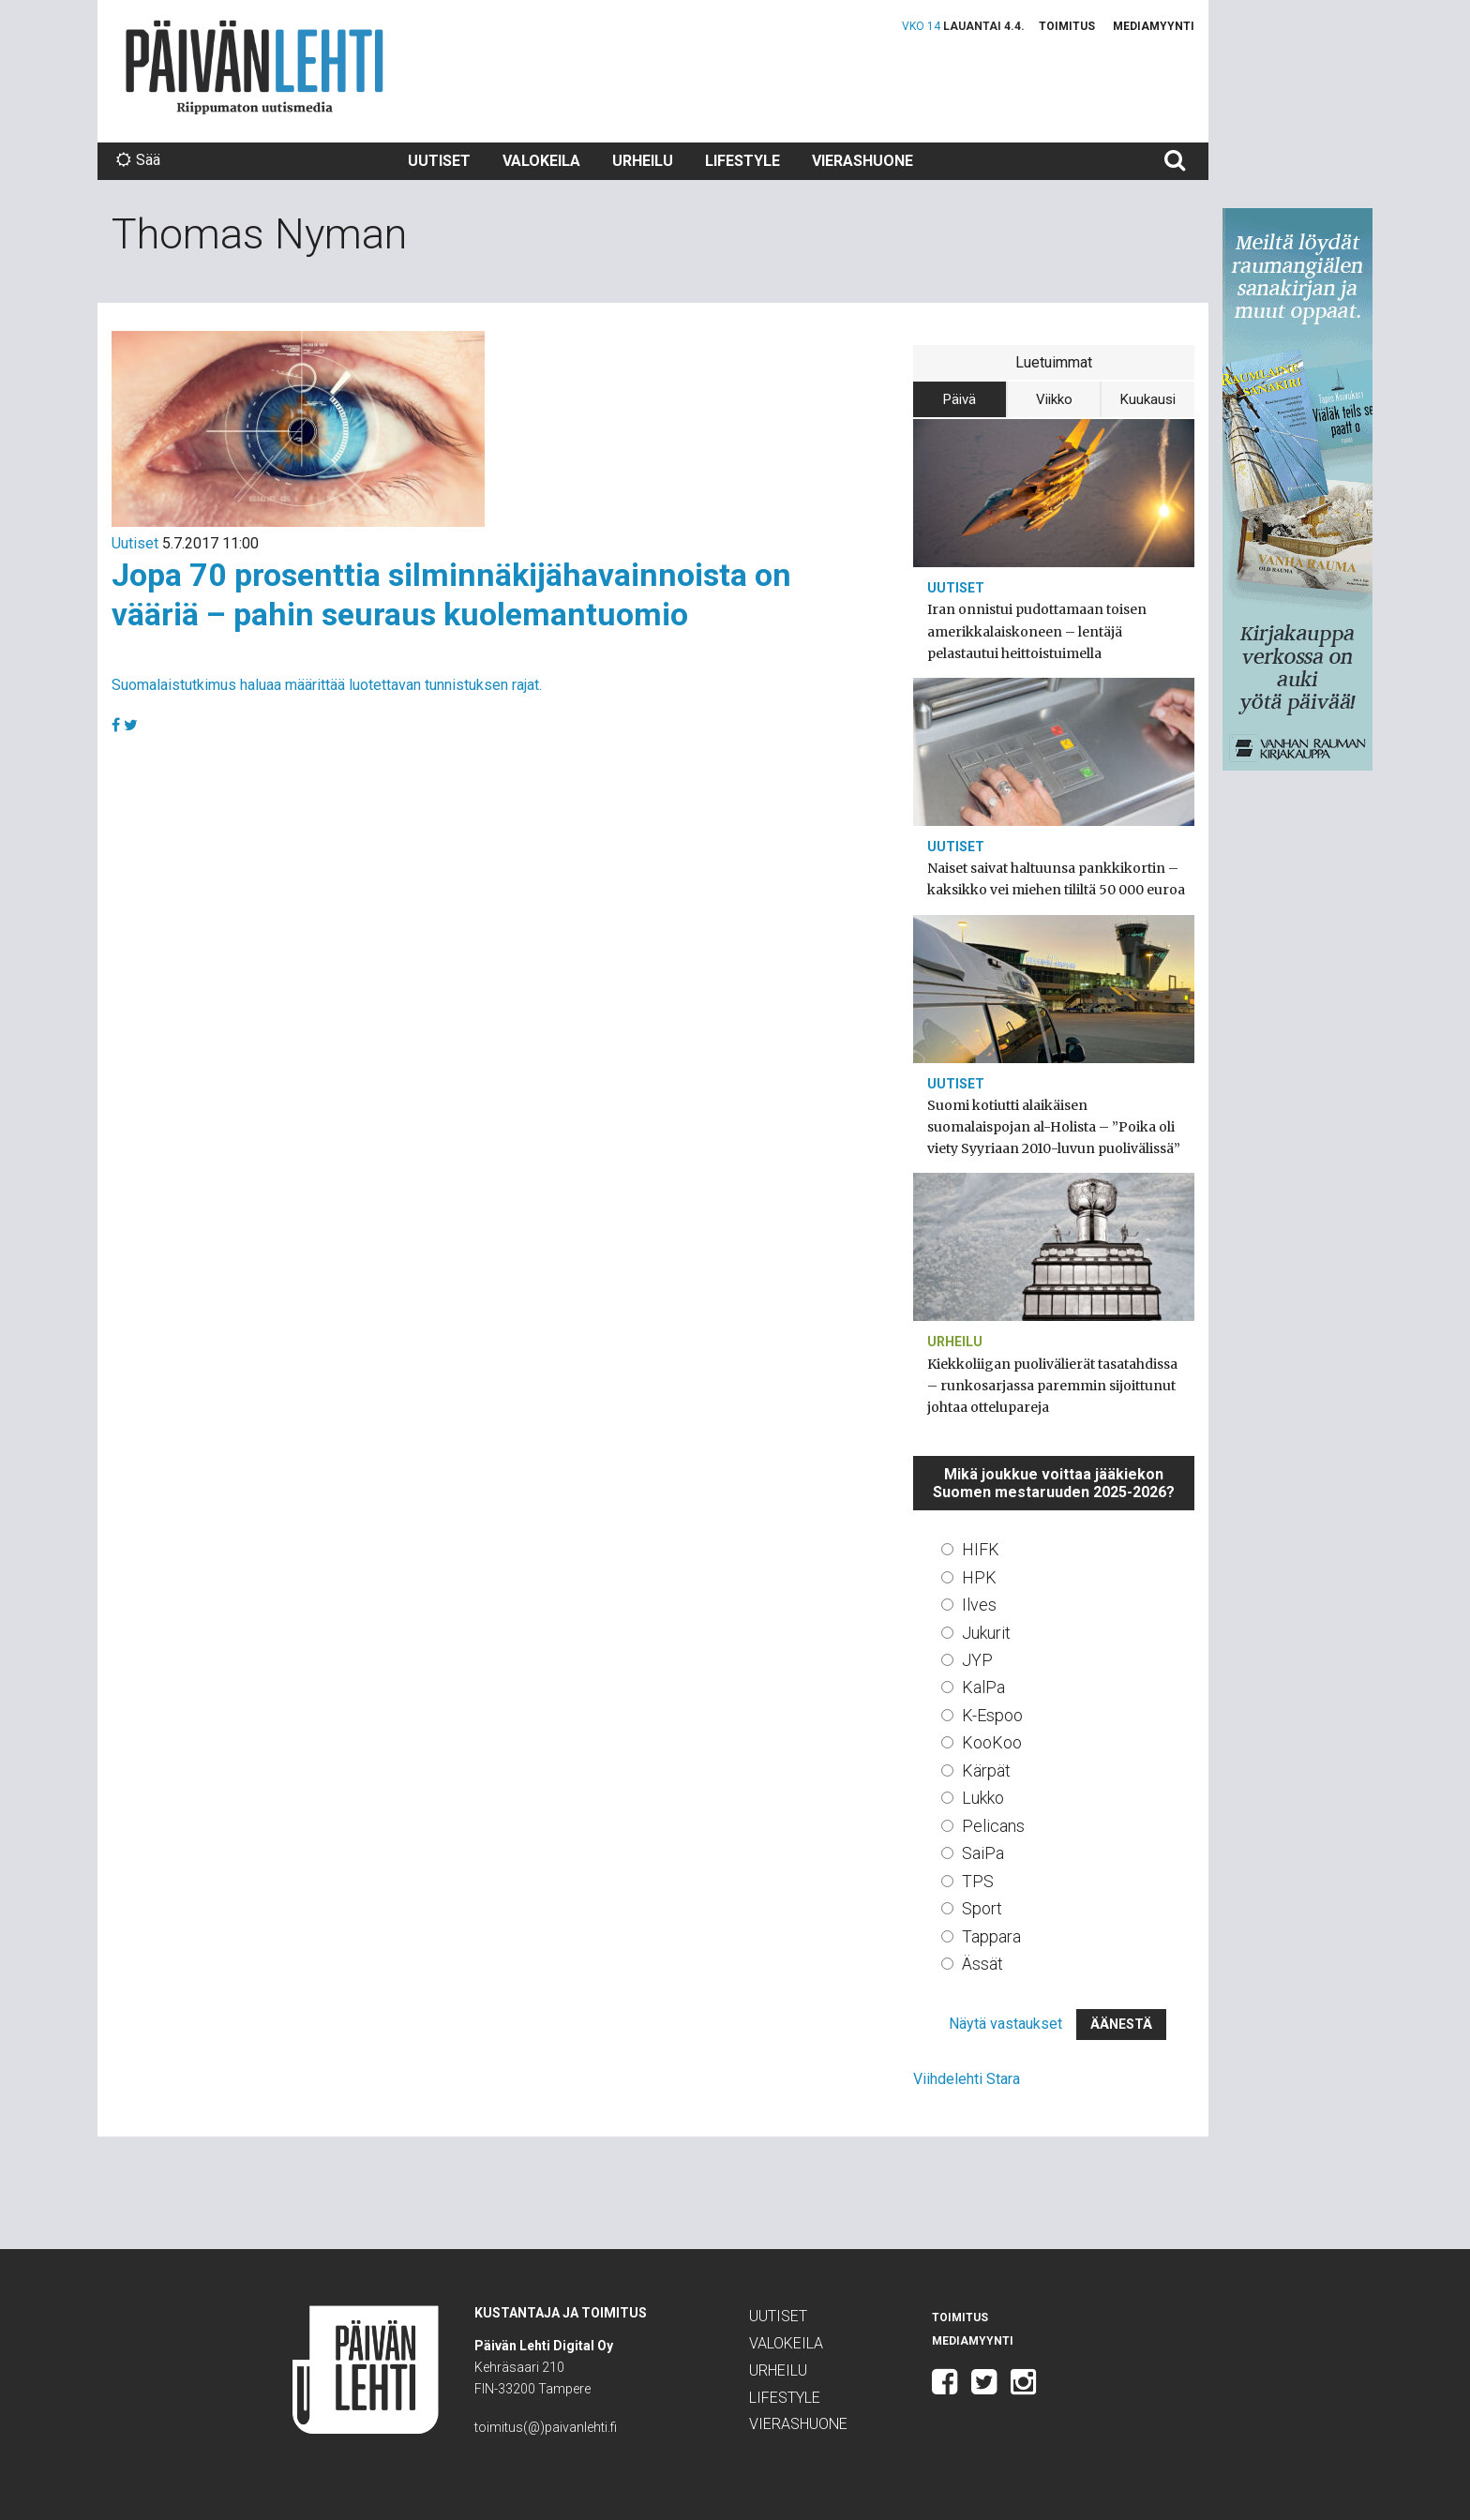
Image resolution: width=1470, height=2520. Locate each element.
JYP (977, 1660)
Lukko (983, 1798)
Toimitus (1067, 26)
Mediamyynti (1153, 26)
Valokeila (541, 161)
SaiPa (983, 1853)
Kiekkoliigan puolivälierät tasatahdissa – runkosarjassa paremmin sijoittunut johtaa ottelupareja (1052, 1386)
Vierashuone (862, 161)
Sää (138, 160)
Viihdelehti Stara (966, 2079)
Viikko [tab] (1054, 399)
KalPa (983, 1687)
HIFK (980, 1549)
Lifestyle (742, 161)
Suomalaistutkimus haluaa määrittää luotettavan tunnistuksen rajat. (327, 685)
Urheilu (642, 161)
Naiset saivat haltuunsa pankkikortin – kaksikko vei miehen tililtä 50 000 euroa (1056, 879)
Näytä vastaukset (1005, 2023)
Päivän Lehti (254, 67)
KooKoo (992, 1742)
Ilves (979, 1604)
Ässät (982, 1963)
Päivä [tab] (959, 399)
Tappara (991, 1936)
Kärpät (986, 1770)
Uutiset (439, 161)
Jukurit (986, 1632)
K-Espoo (992, 1715)
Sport (982, 1908)
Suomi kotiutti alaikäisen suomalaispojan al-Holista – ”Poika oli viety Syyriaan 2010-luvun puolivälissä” (1053, 1127)
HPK (979, 1577)
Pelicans (993, 1826)
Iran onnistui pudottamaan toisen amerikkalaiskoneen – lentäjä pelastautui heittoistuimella (1037, 631)
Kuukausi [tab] (1148, 399)
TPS (978, 1881)
